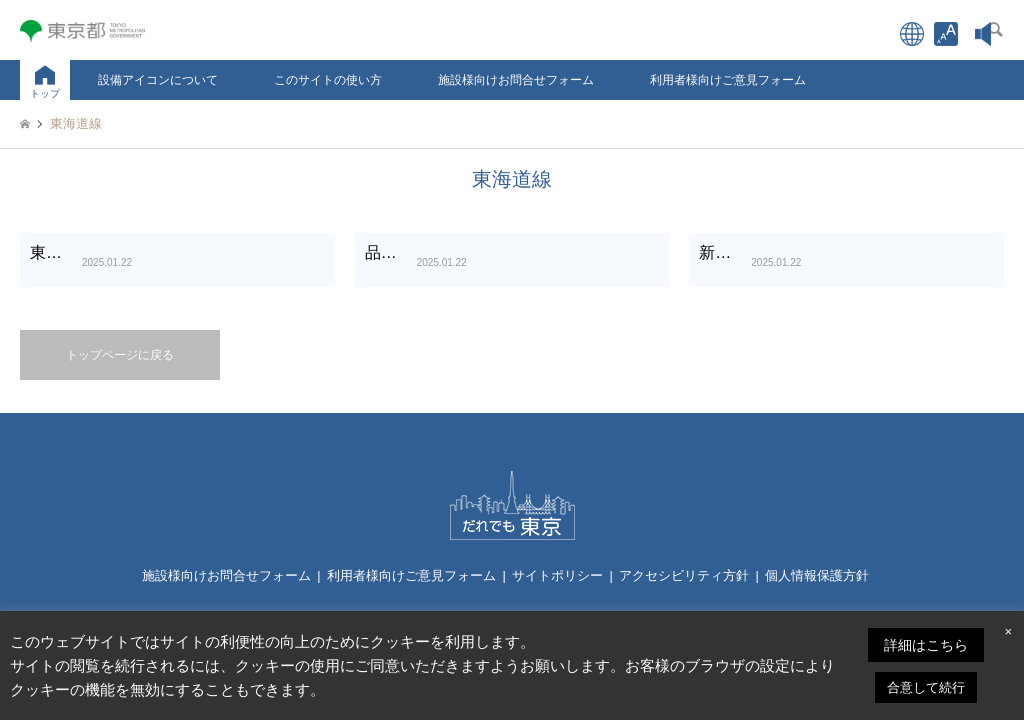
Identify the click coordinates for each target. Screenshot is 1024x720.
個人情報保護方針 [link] (817, 575)
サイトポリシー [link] (557, 575)
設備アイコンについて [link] (158, 80)
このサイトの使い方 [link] (328, 80)
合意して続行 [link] (926, 687)
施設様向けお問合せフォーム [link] (516, 80)
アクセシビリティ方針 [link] (684, 575)
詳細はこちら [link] (926, 645)
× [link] (1008, 631)
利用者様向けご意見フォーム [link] (728, 80)
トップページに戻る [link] (120, 355)
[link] (946, 34)
